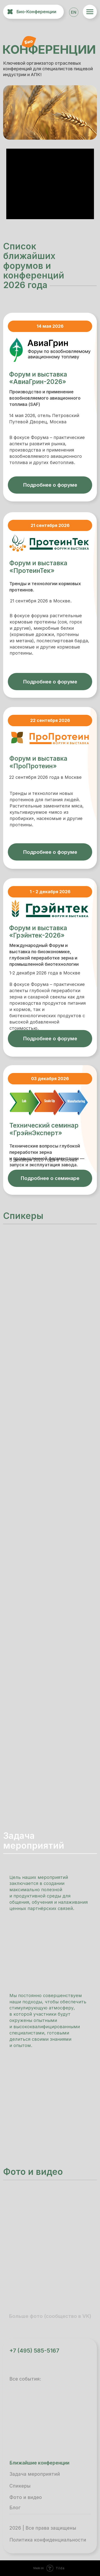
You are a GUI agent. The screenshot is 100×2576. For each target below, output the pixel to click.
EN (73, 12)
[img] (90, 27)
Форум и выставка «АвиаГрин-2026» (38, 378)
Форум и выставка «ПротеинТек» (38, 566)
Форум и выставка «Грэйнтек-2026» (38, 931)
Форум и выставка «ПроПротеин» (38, 762)
